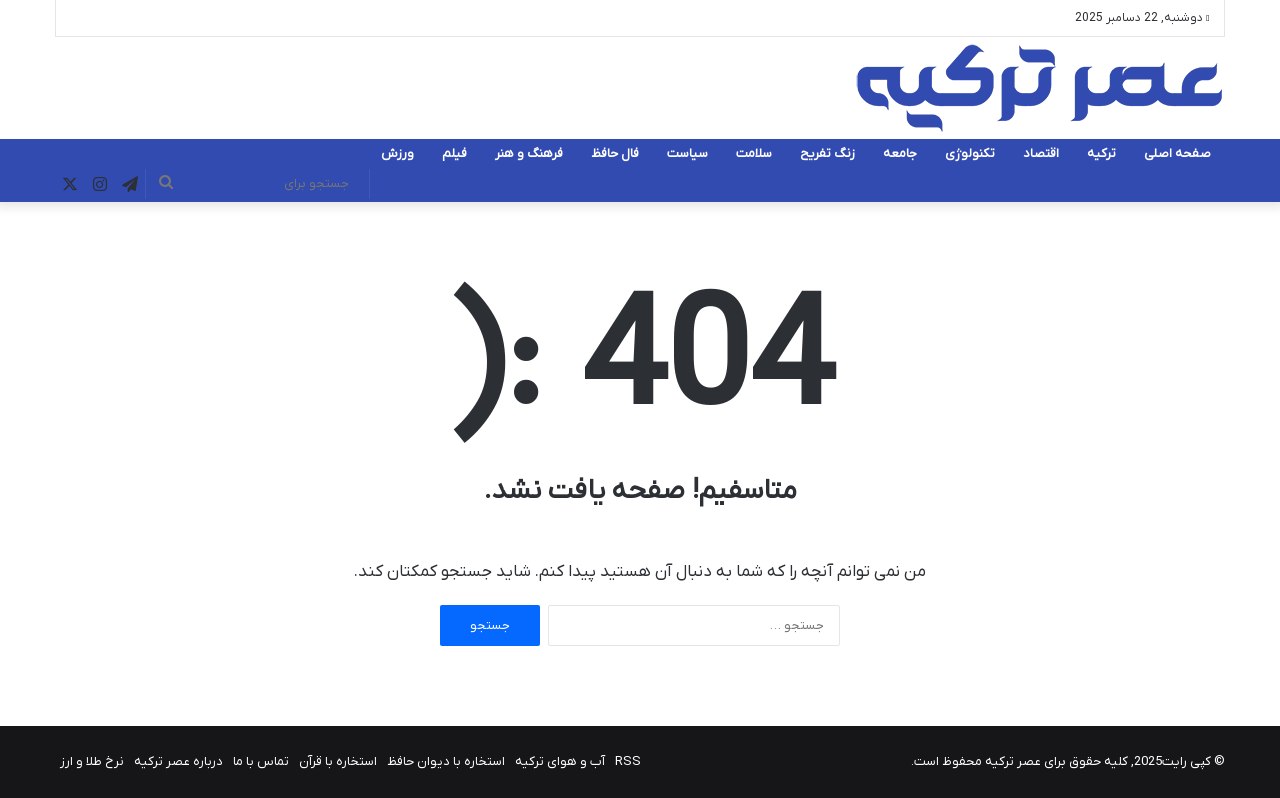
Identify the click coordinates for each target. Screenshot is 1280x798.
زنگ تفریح (827, 153)
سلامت (754, 153)
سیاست (687, 153)
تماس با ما (261, 761)
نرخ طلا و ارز (92, 761)
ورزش (397, 153)
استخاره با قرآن (338, 761)
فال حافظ (615, 153)
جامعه (900, 153)
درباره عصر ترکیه (178, 761)
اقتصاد (1041, 153)
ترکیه (1101, 153)
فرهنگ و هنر (529, 153)
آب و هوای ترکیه (560, 761)
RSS (628, 761)
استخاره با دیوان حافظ (446, 761)
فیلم (454, 153)
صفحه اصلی (1177, 153)
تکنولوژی (970, 153)
